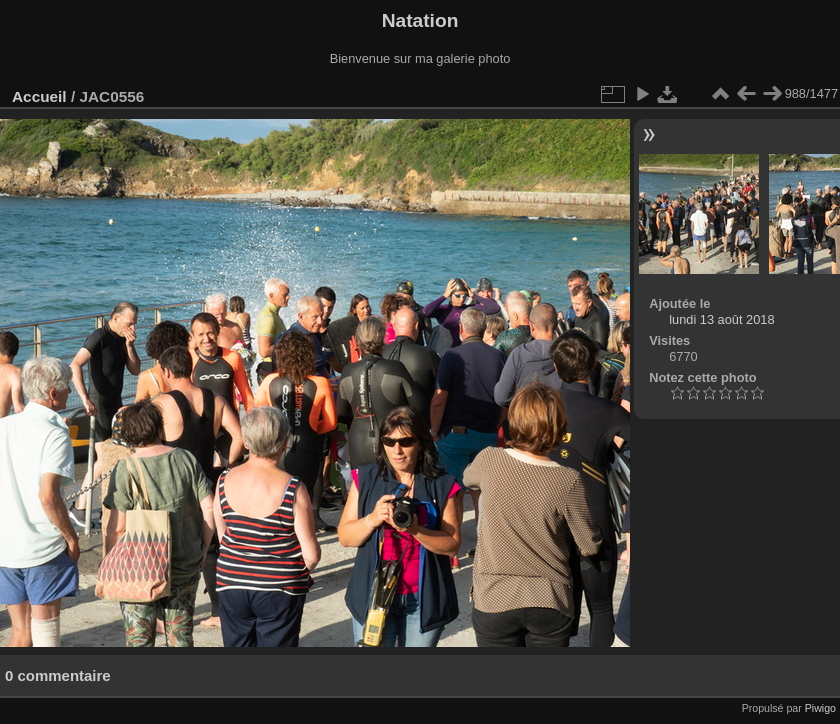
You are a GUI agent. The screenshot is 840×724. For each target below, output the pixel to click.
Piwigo (820, 708)
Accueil (39, 96)
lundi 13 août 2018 (721, 319)
